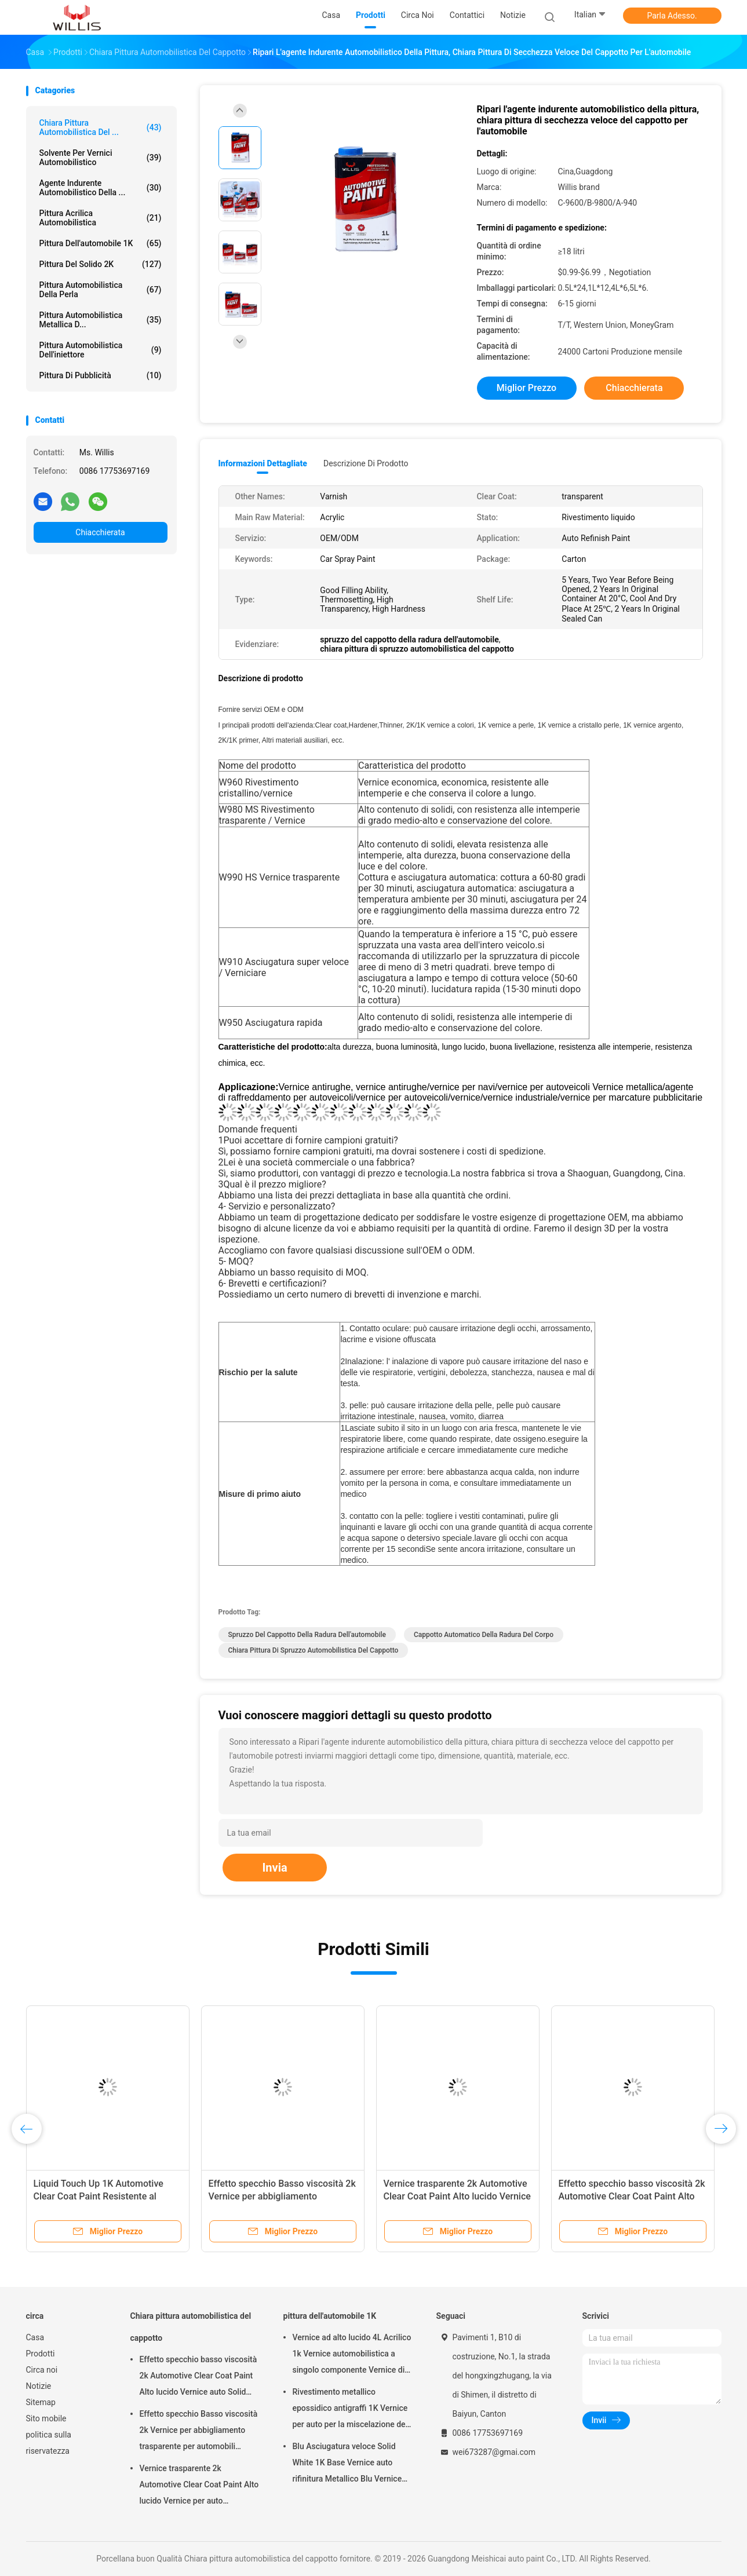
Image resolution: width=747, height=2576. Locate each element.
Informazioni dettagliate (262, 463)
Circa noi (42, 2369)
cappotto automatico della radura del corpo (483, 1635)
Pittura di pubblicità (100, 375)
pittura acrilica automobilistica (100, 218)
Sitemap (41, 2402)
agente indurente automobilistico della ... (100, 187)
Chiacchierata (100, 532)
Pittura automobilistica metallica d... (100, 319)
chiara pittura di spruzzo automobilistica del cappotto (313, 1650)
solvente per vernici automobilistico (100, 157)
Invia (274, 1868)
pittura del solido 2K (100, 264)
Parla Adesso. (672, 15)
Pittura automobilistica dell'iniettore (100, 350)
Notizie (39, 2386)
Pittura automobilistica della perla (100, 289)
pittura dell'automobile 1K (100, 243)
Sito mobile (46, 2418)
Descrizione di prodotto (366, 463)
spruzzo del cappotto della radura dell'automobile (307, 1635)
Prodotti (40, 2353)
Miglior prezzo (526, 387)
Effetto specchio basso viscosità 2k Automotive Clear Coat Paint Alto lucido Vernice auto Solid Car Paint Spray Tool (198, 2377)
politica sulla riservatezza (48, 2443)
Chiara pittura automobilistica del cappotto (191, 2327)
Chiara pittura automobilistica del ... (100, 127)
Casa (35, 2337)
